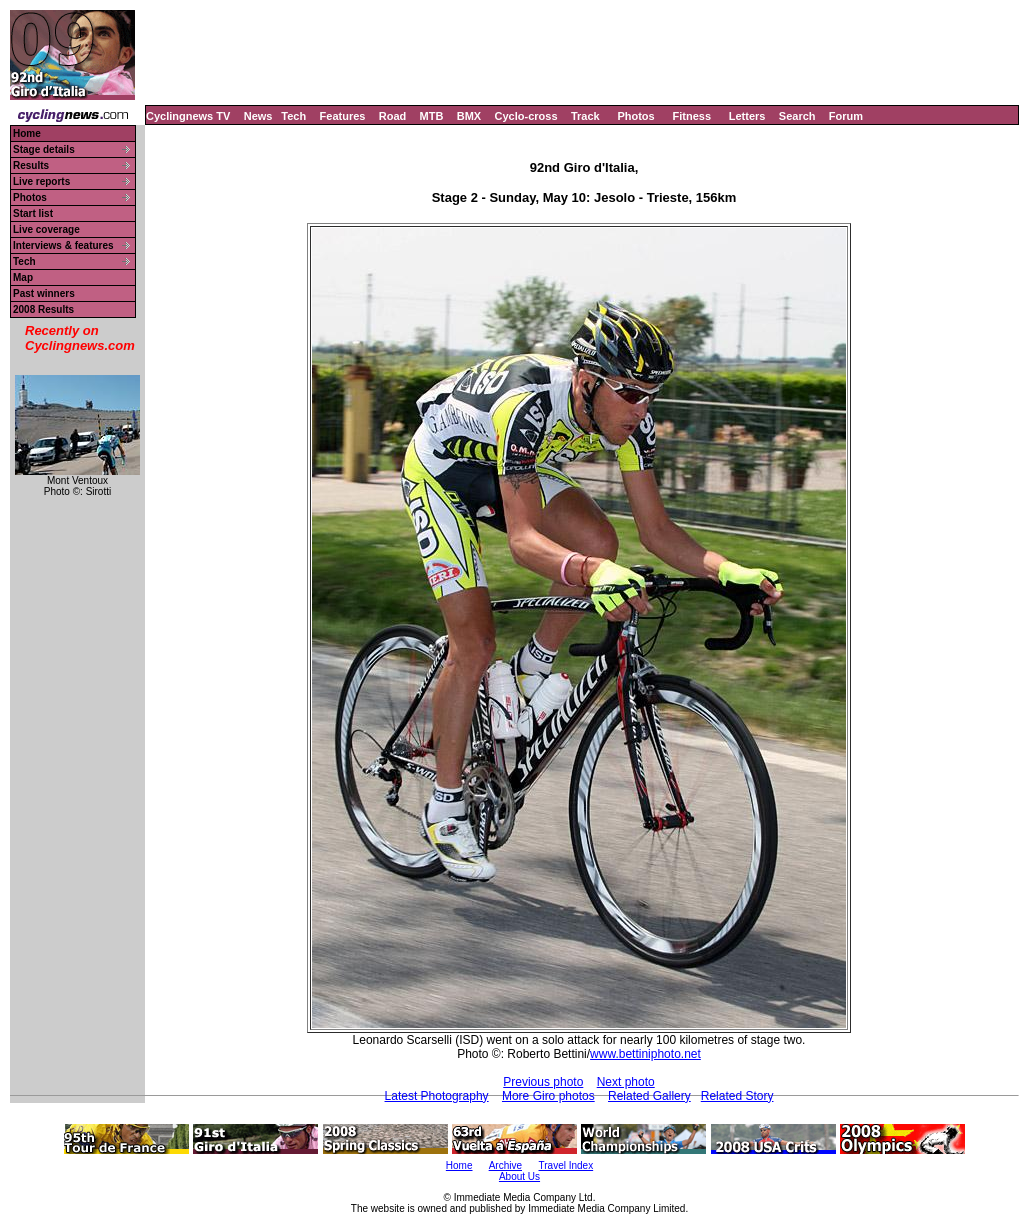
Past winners (44, 293)
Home (27, 133)
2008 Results (43, 309)
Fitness (691, 116)
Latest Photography (437, 1096)
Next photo (626, 1082)
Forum (846, 116)
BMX (469, 116)
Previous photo (543, 1082)
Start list (33, 213)
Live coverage (46, 229)
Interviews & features (63, 245)
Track (585, 116)
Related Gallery (649, 1096)
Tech (293, 116)
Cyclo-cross (526, 116)
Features (343, 116)
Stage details (44, 149)
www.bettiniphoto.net (645, 1054)
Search (797, 116)
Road (393, 116)
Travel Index (566, 1165)
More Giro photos (548, 1096)
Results (31, 165)
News (258, 116)
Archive (505, 1165)
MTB (432, 116)
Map (23, 277)
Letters (747, 116)
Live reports (41, 181)
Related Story (737, 1096)
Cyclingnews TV (188, 116)
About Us (519, 1176)
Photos (635, 116)
